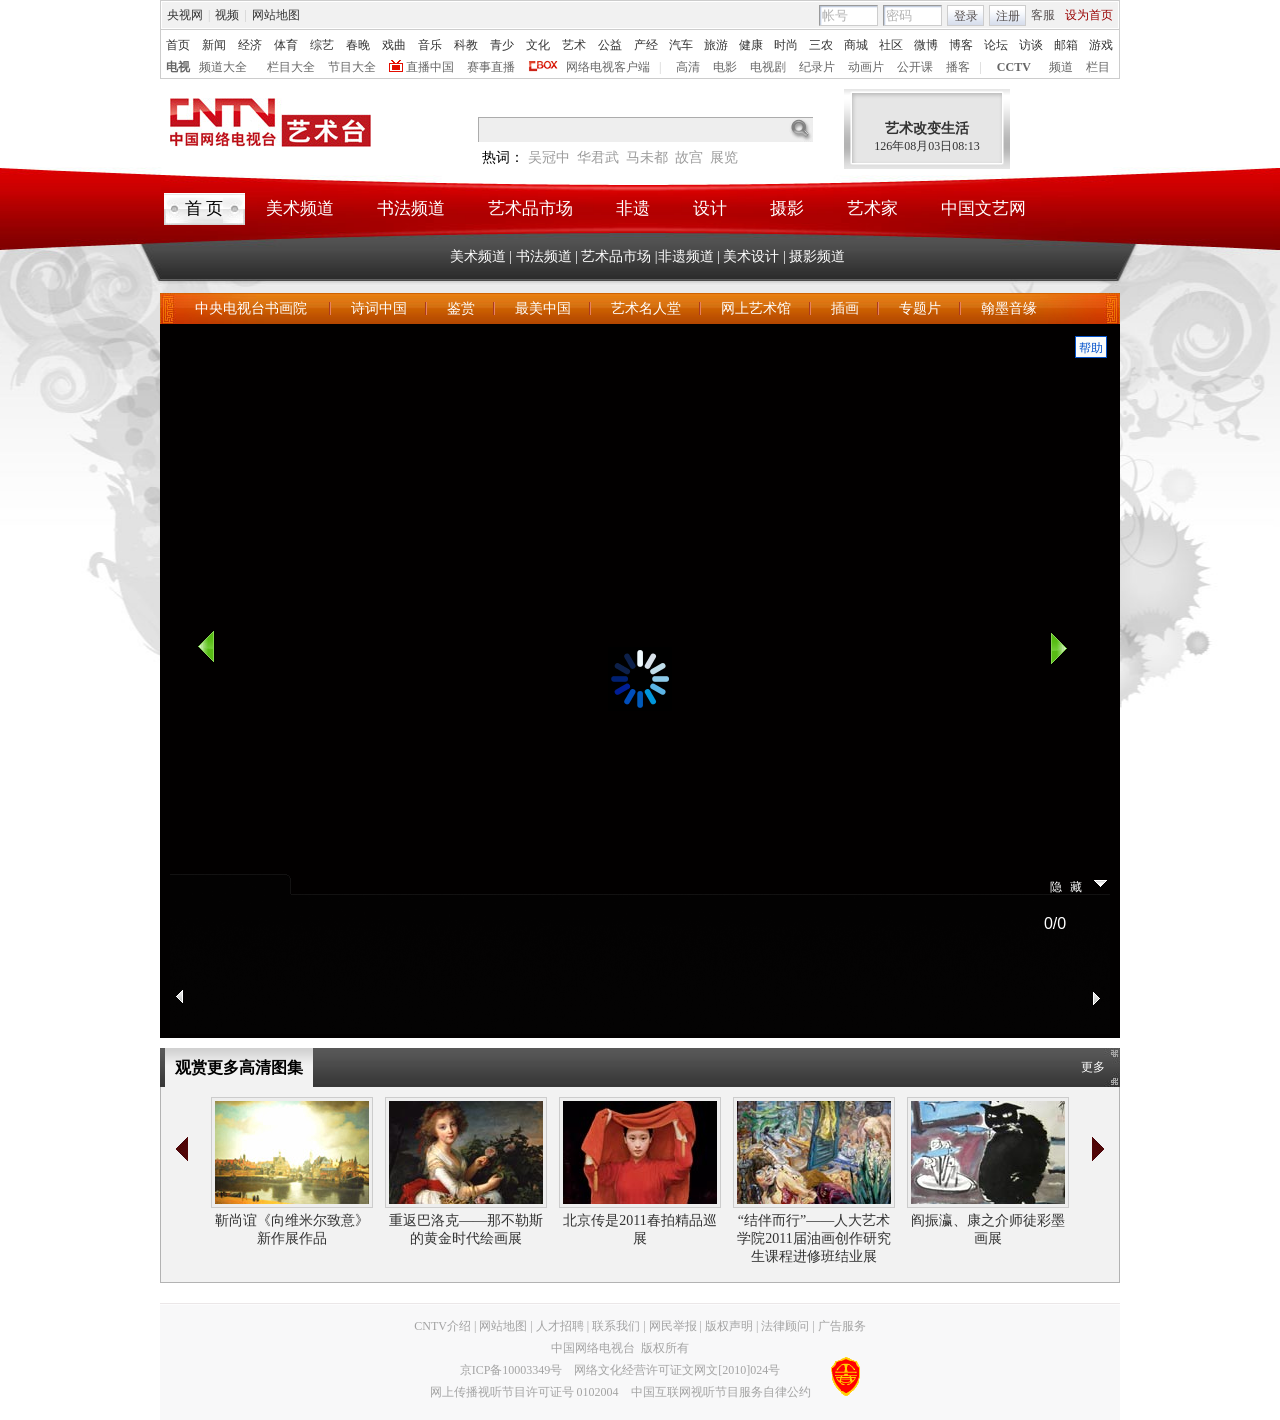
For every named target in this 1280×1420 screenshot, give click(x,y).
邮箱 (1066, 45)
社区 (891, 45)
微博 (926, 45)
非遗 (633, 208)
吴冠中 (549, 157)
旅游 (716, 45)
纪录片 (817, 67)
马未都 (647, 157)
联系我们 (616, 1326)
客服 (1043, 15)
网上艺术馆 (756, 308)
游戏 (1101, 45)
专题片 (920, 308)
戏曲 (394, 45)
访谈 (1031, 45)
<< (182, 1149)
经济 (250, 45)
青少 (502, 45)
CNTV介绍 (442, 1326)
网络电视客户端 (608, 67)
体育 (286, 45)
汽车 (681, 45)
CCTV (1014, 67)
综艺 (322, 45)
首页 (178, 45)
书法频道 (411, 208)
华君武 (598, 157)
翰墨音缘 (1009, 308)
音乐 (430, 45)
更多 (1093, 1067)
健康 (751, 45)
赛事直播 (491, 67)
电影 (725, 67)
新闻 (214, 45)
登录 (966, 16)
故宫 (689, 157)
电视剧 (768, 67)
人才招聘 (560, 1326)
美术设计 (751, 256)
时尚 (786, 45)
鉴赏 (461, 308)
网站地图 (276, 15)
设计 (710, 208)
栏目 (1098, 67)
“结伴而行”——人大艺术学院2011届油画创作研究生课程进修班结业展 (813, 1238)
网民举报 (673, 1326)
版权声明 (729, 1326)
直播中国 (430, 67)
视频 (227, 15)
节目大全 (352, 67)
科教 (466, 45)
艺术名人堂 (646, 308)
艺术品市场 (530, 208)
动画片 (866, 67)
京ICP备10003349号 (511, 1370)
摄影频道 (817, 256)
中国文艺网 (983, 208)
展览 (724, 157)
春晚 (358, 45)
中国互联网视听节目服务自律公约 (721, 1392)
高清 (688, 67)
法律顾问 (785, 1326)
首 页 (204, 208)
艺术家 (872, 208)
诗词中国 (379, 308)
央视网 (185, 15)
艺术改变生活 (927, 128)
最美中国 (543, 308)
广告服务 (842, 1326)
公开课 (915, 67)
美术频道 (300, 208)
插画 (845, 308)
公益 (610, 45)
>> (1098, 1149)
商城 (856, 45)
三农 (821, 45)
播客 (958, 67)
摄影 (787, 208)
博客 (961, 45)
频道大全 (223, 67)
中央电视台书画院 (253, 308)
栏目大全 (291, 67)
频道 (1061, 67)
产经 (646, 45)
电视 (178, 67)
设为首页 (1089, 15)
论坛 (996, 45)
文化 (538, 45)
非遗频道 (686, 256)
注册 (1008, 16)
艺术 (574, 45)
